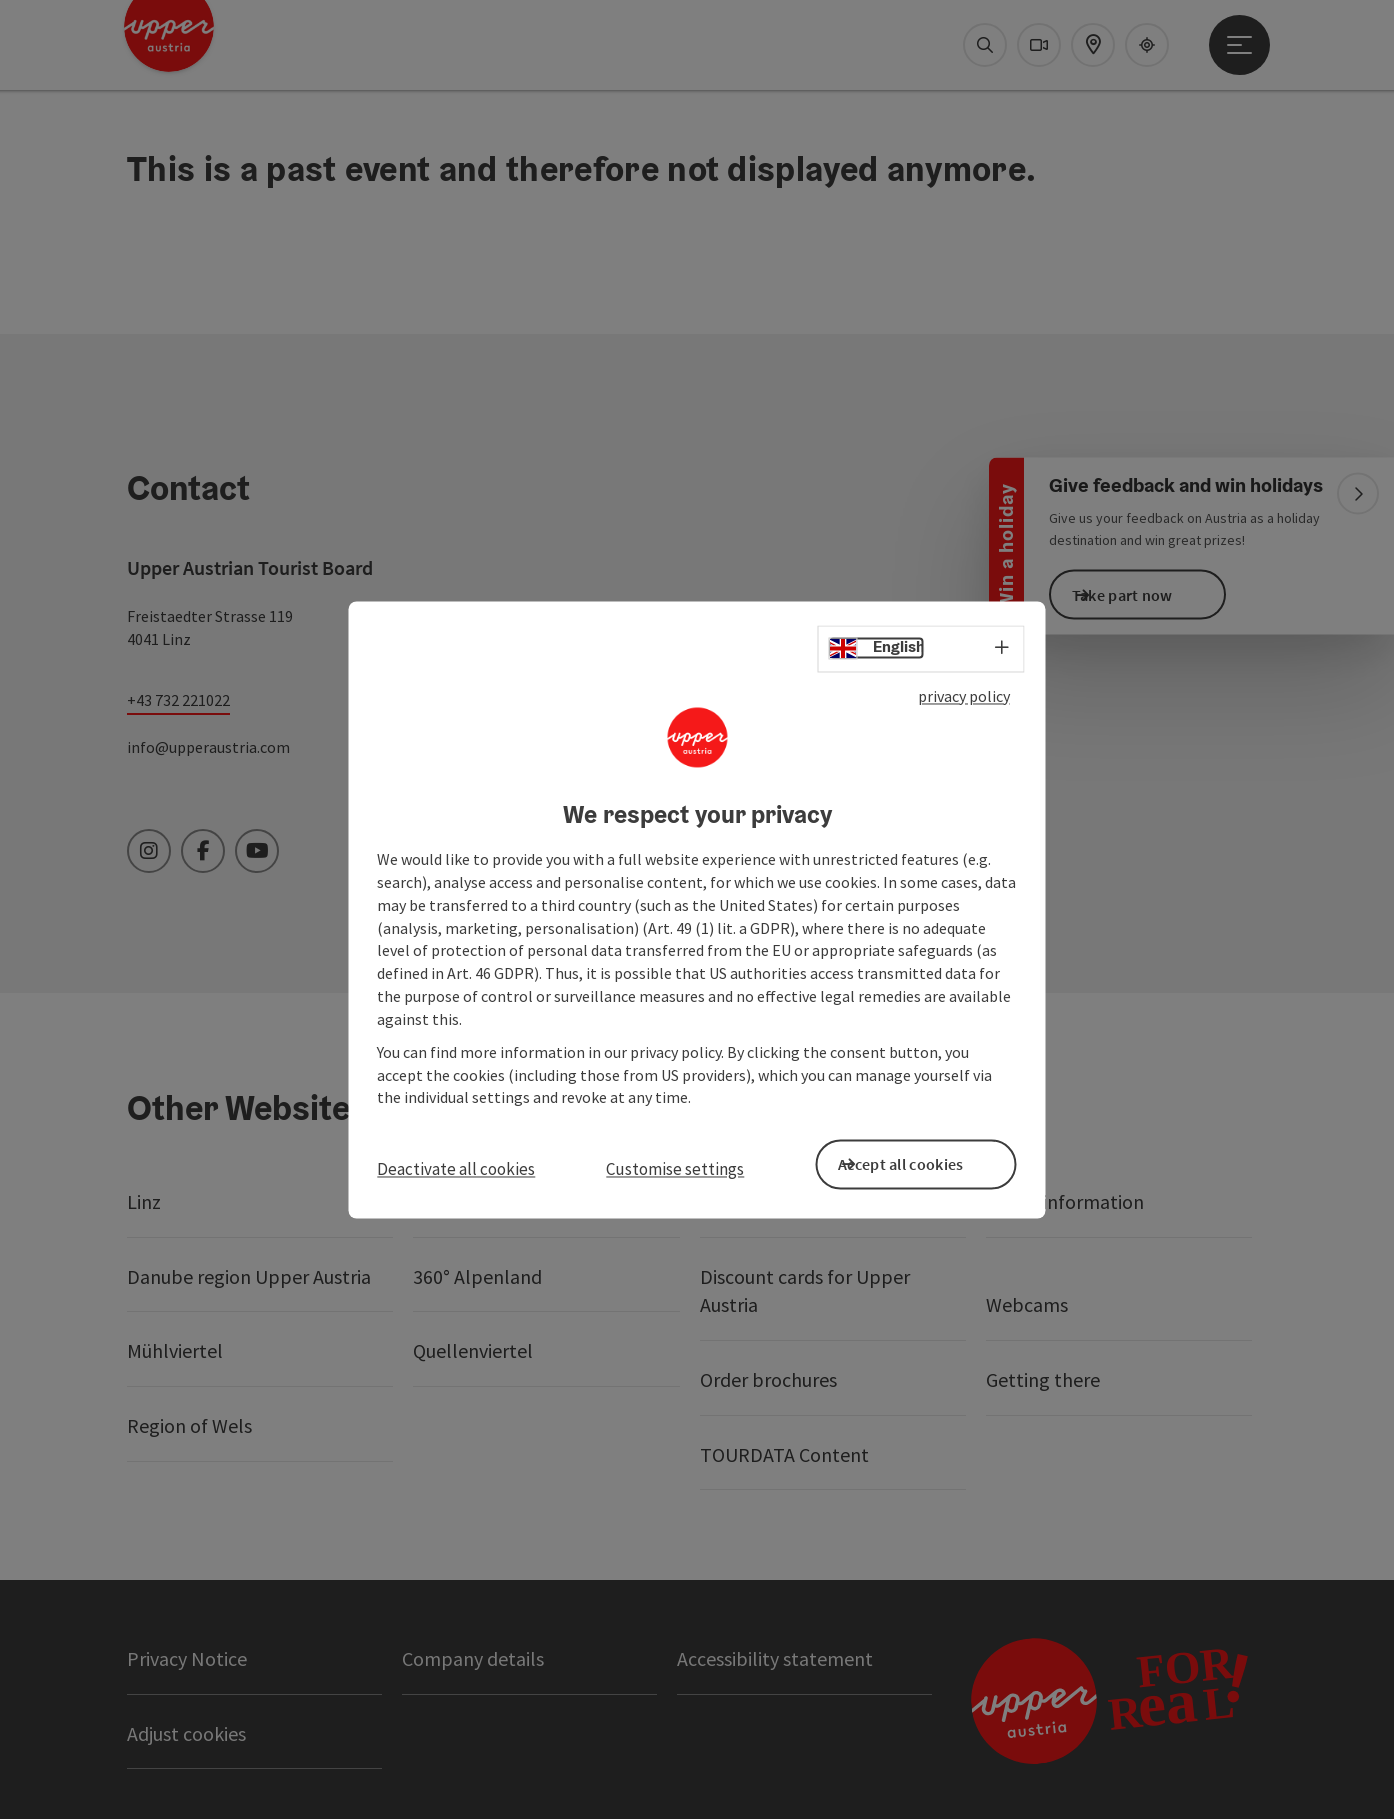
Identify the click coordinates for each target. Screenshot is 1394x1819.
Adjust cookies (186, 1733)
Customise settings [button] (675, 1169)
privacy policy (964, 703)
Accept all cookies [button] (930, 1161)
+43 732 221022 (178, 700)
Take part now (1152, 594)
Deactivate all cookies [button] (456, 1169)
